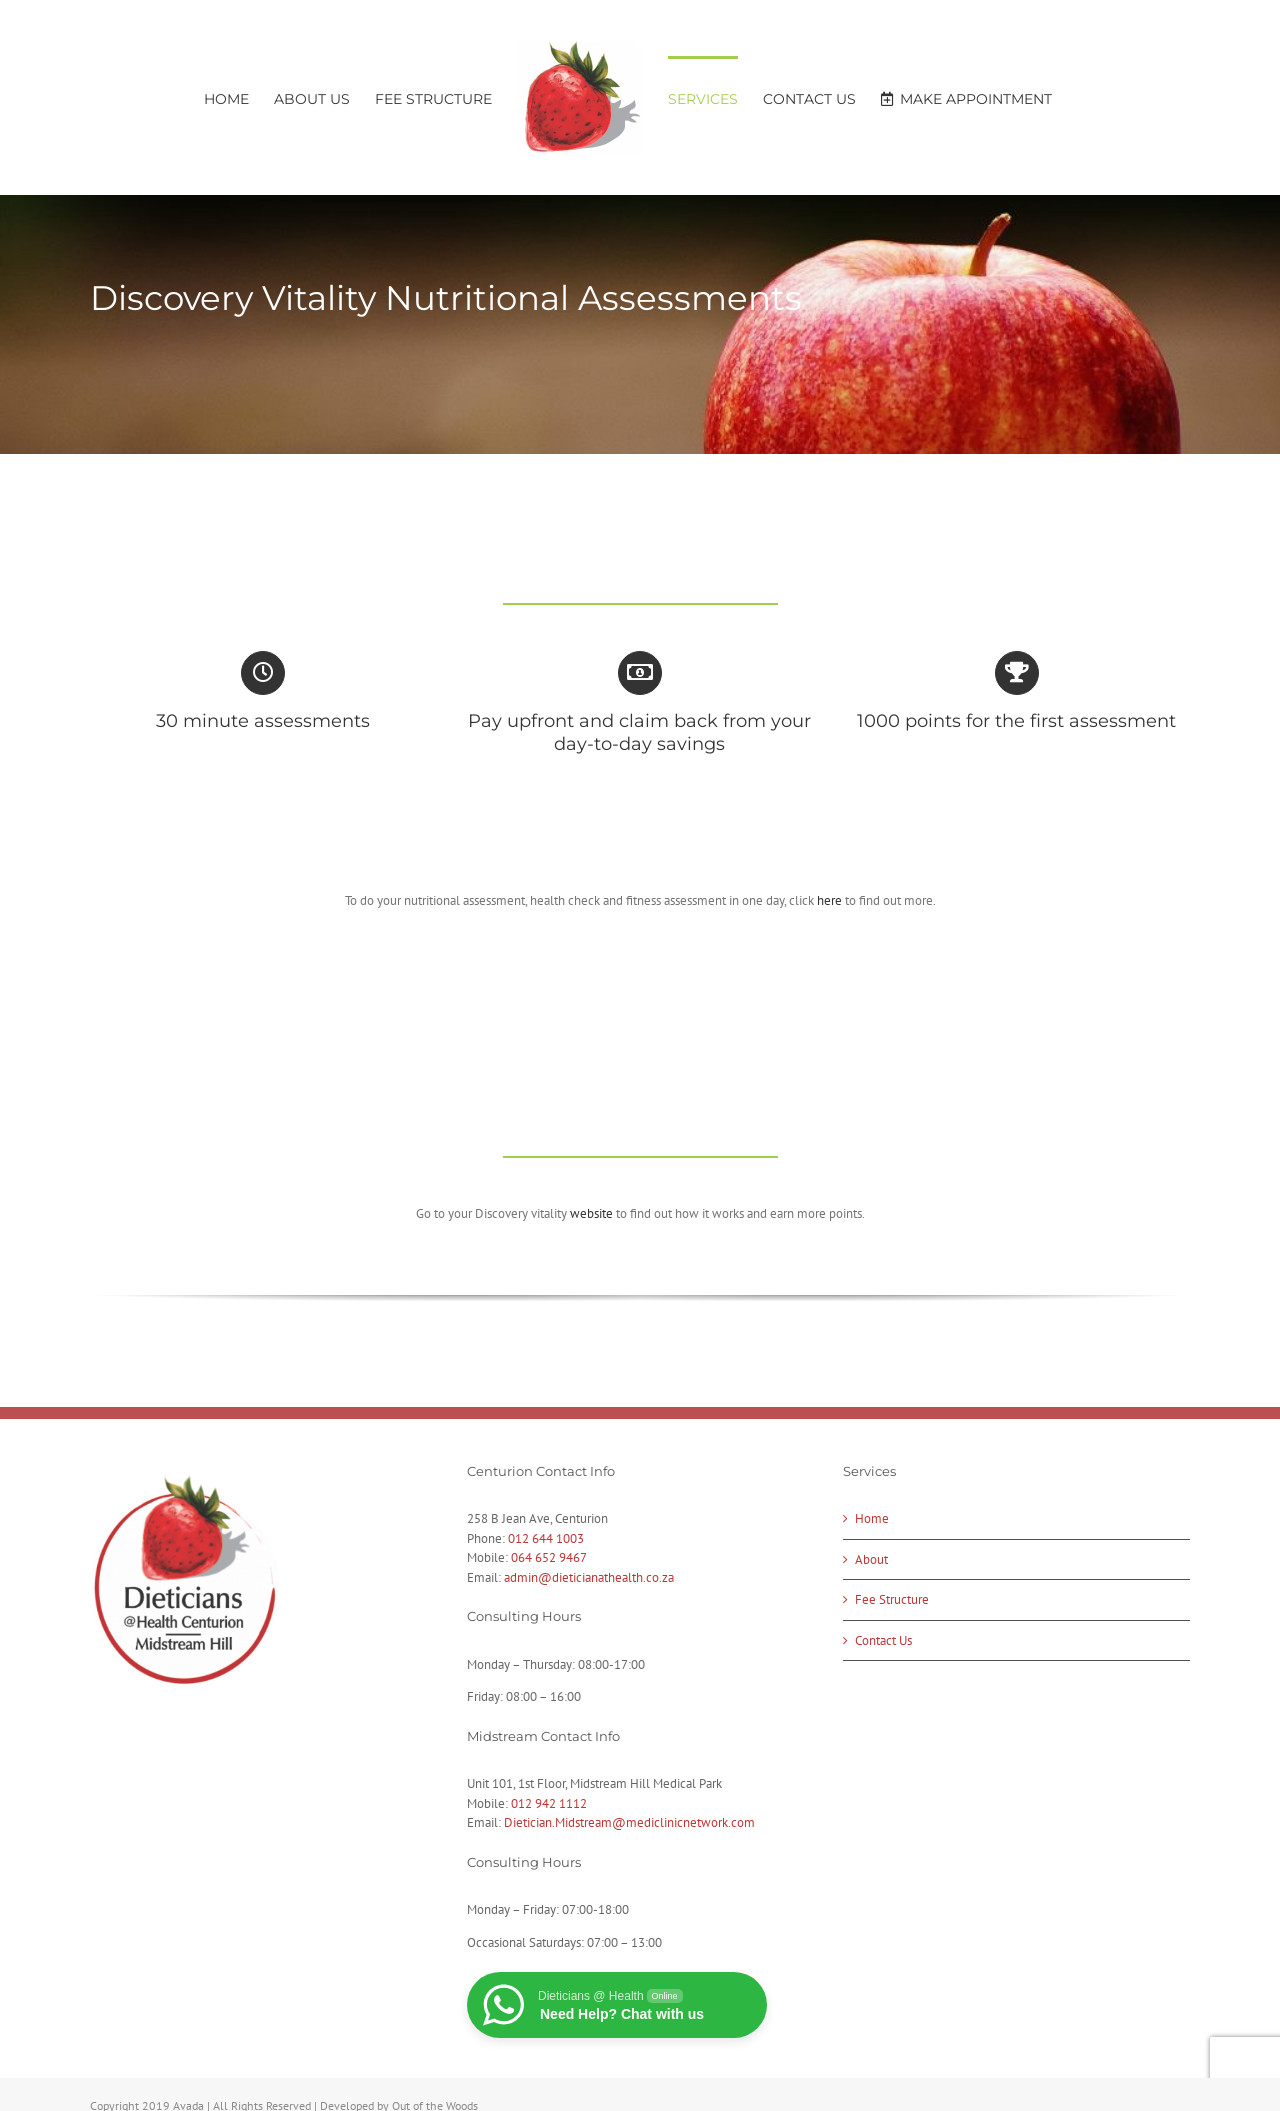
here (829, 900)
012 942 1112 (549, 1803)
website (591, 1213)
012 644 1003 (546, 1538)
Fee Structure (892, 1599)
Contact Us (883, 1640)
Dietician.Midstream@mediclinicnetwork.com (629, 1822)
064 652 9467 (549, 1557)
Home (872, 1518)
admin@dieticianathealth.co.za (589, 1577)
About (871, 1559)
